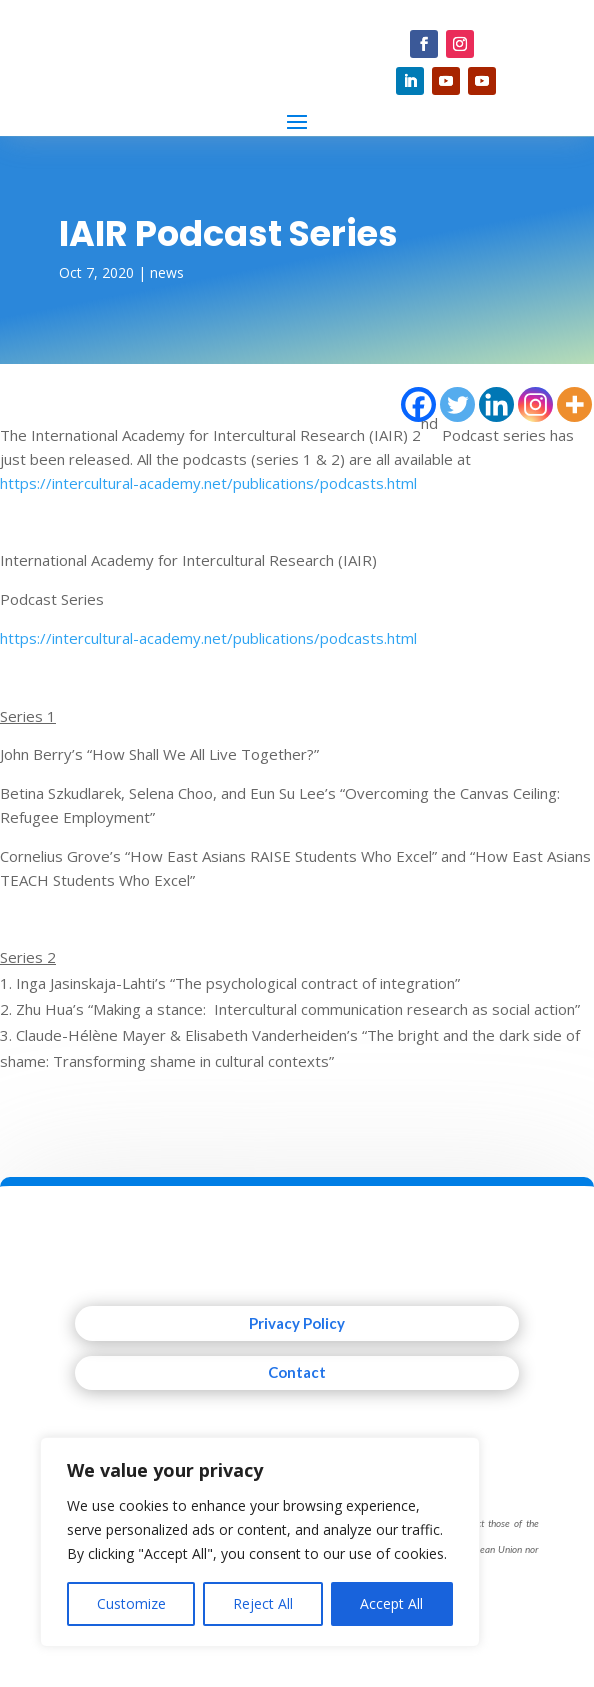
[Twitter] (457, 404)
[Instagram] (535, 404)
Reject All (263, 1603)
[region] (260, 1542)
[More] (574, 404)
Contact (297, 1372)
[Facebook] (418, 404)
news (167, 272)
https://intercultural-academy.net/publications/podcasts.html (208, 483)
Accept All (391, 1603)
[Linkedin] (496, 404)
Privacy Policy (297, 1323)
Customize (131, 1603)
